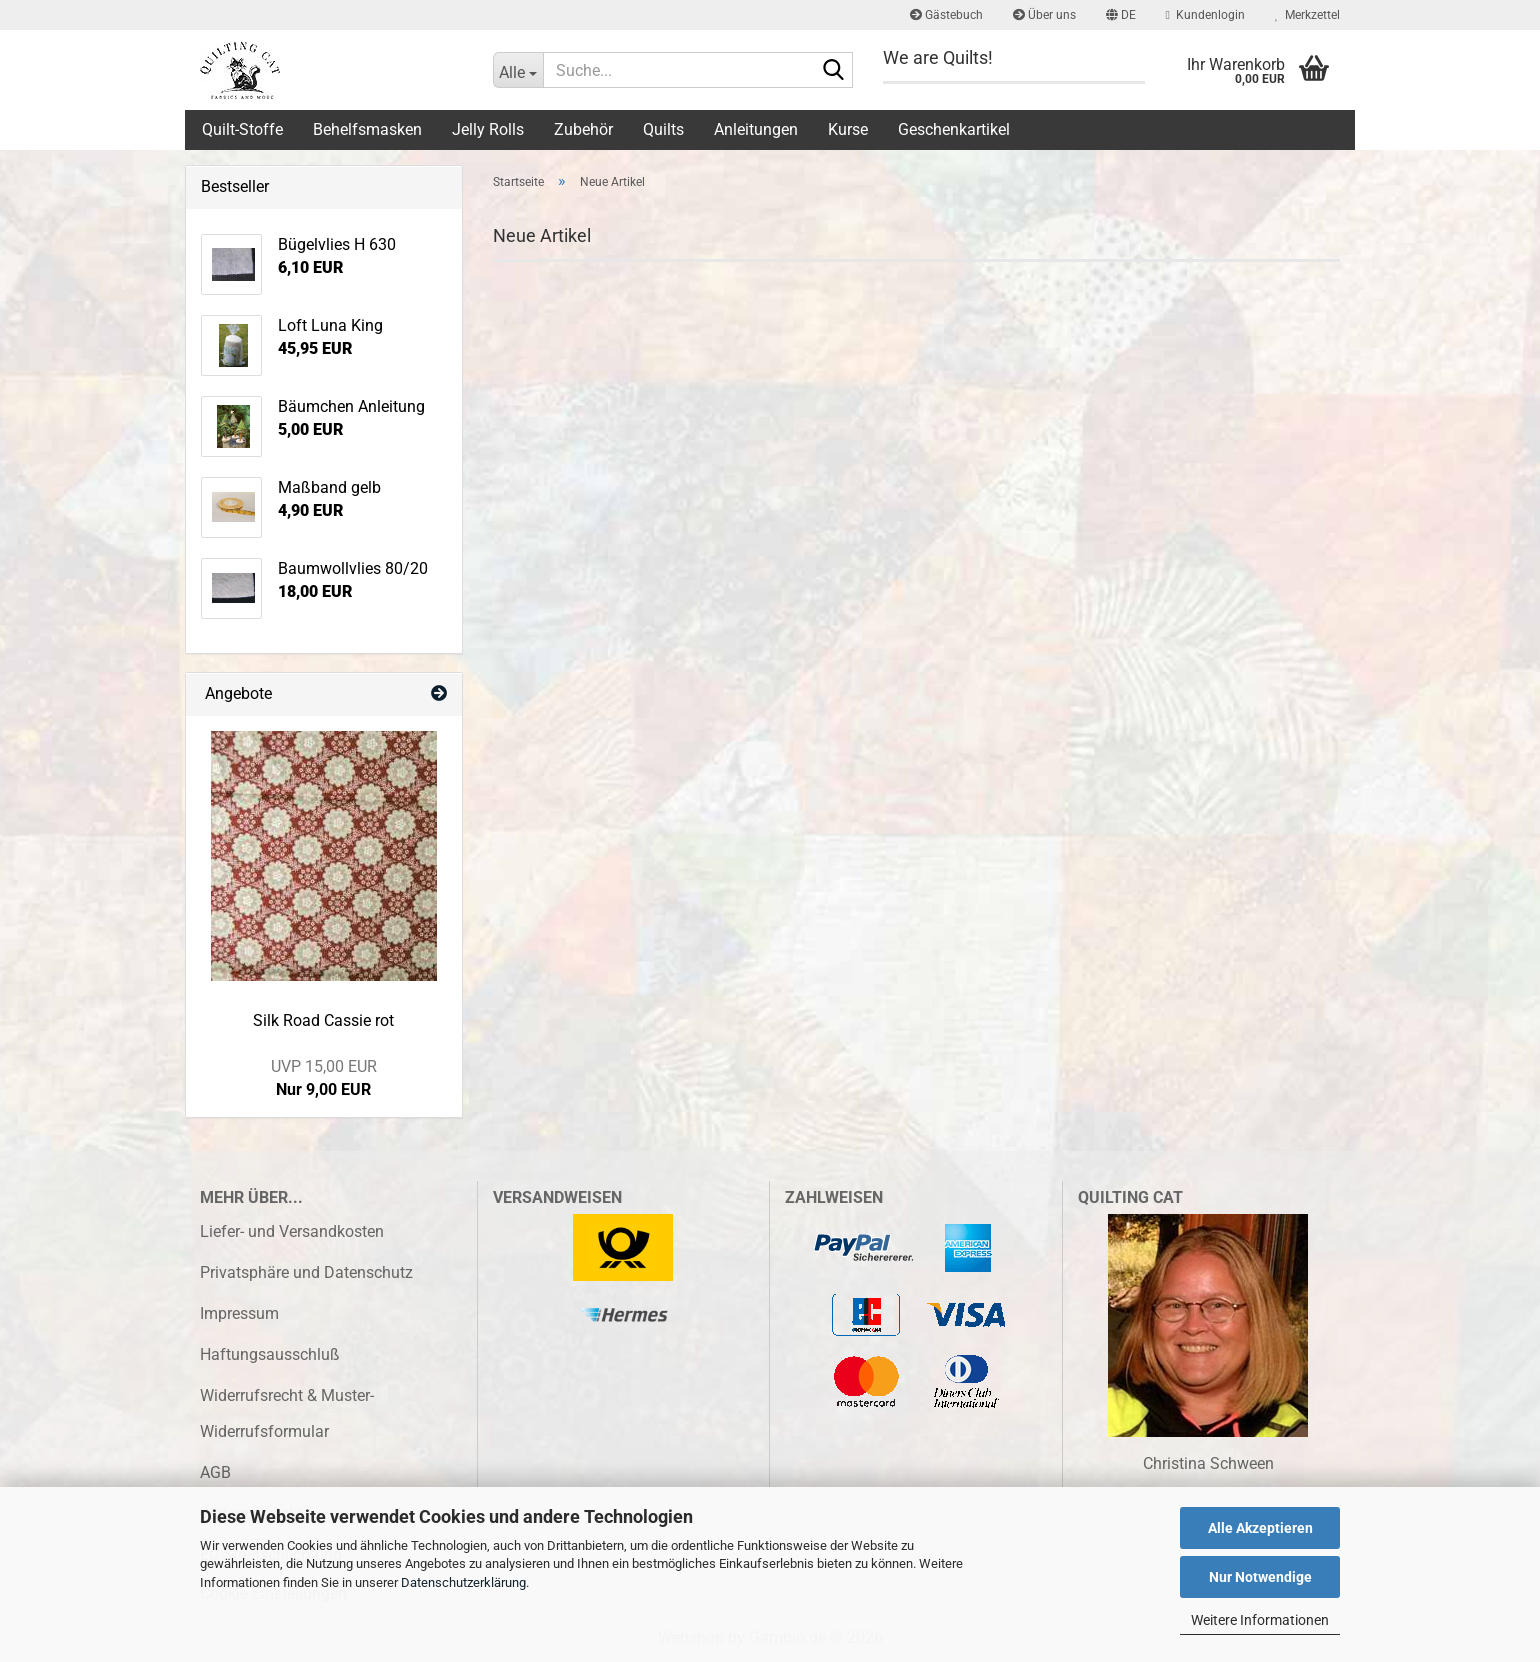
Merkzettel (1307, 15)
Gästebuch (946, 15)
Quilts (663, 129)
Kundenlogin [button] (1205, 15)
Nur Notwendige (1260, 1577)
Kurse (848, 129)
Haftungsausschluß (270, 1354)
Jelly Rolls (488, 129)
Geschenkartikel (954, 129)
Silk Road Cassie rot (323, 1020)
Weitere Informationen (1260, 1620)
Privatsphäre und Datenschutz (306, 1272)
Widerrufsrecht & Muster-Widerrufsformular (287, 1414)
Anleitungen (756, 129)
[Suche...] (518, 70)
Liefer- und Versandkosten (292, 1231)
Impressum (239, 1313)
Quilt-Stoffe (242, 129)
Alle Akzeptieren (1260, 1528)
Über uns (1044, 15)
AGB (215, 1472)
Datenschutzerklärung (463, 1582)
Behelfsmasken (367, 129)
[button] (1121, 15)
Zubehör (583, 129)
